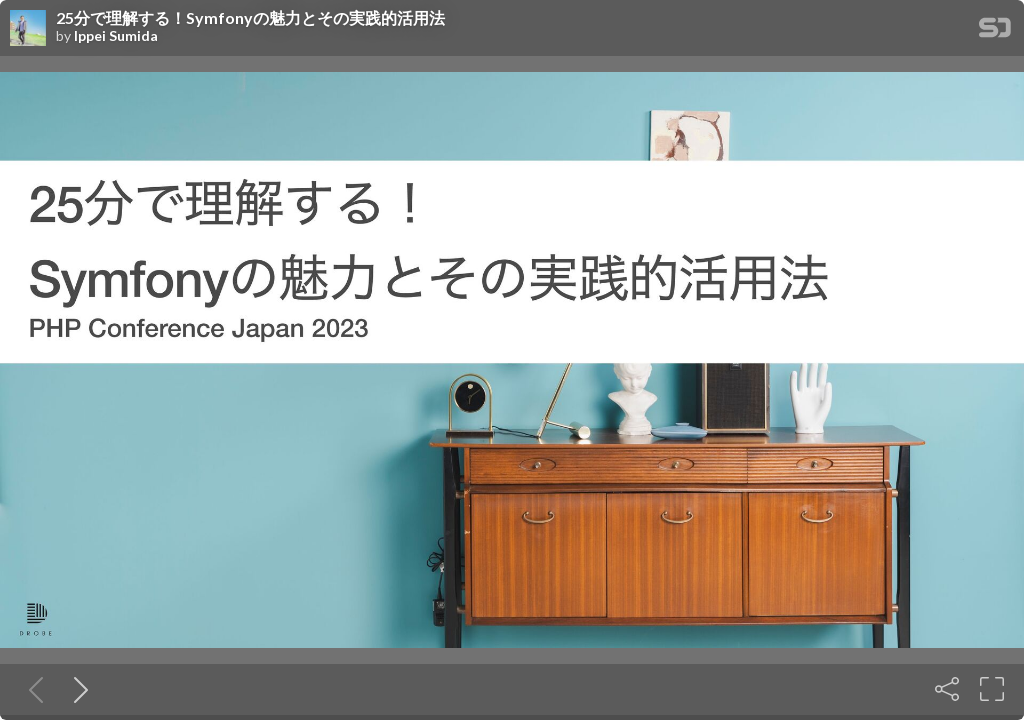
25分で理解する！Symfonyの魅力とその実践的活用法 (250, 18)
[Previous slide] (32, 689)
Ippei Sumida (116, 36)
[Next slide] (77, 689)
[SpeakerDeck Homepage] (995, 31)
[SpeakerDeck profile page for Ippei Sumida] (28, 29)
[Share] (947, 689)
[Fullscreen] (992, 689)
